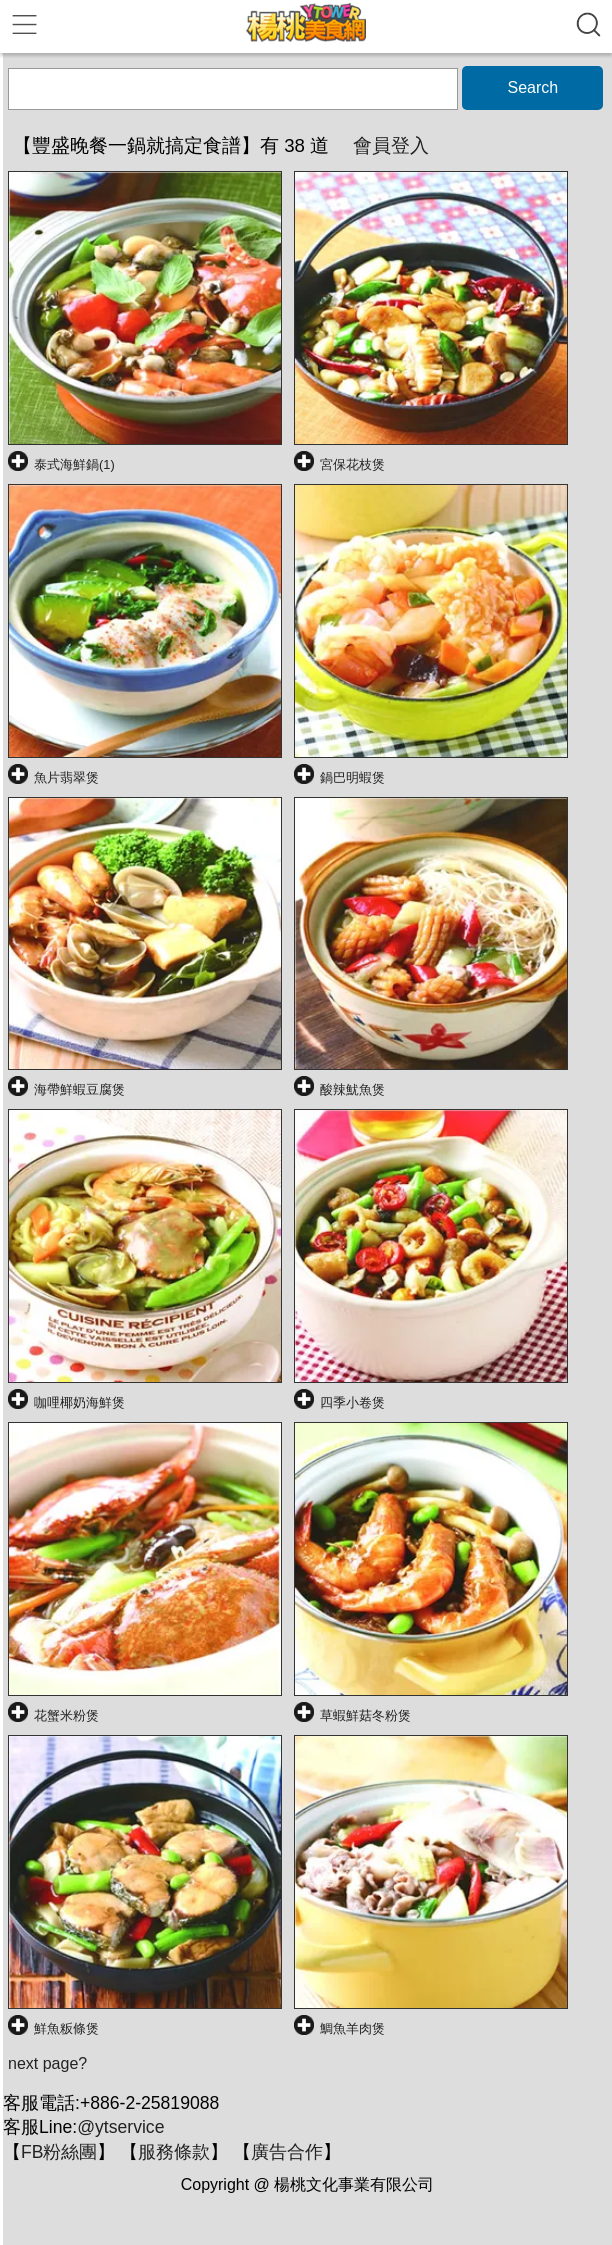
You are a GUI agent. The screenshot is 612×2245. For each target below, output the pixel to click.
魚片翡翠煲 (66, 777)
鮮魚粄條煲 (66, 2028)
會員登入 (391, 145)
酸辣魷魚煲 (352, 1089)
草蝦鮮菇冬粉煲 (365, 1715)
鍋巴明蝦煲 (352, 777)
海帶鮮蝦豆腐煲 (79, 1089)
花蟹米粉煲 (66, 1715)
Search (532, 87)
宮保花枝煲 (352, 464)
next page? (47, 2063)
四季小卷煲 (352, 1402)
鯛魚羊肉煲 (352, 2028)
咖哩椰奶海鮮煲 (79, 1402)
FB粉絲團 (59, 2152)
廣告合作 (287, 2152)
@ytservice (120, 2127)
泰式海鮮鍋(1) (74, 464)
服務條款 (174, 2152)
